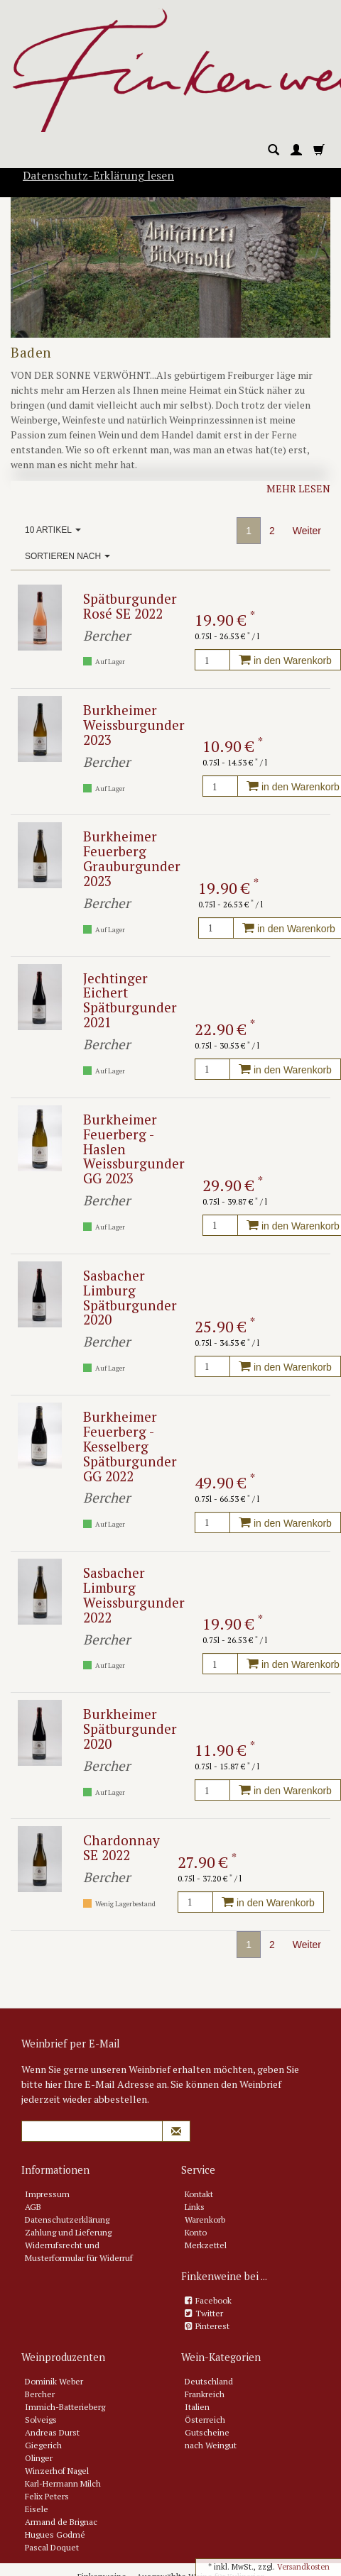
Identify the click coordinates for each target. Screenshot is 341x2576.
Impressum (47, 2194)
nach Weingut (211, 2445)
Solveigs (41, 2419)
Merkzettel (206, 2245)
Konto (196, 2232)
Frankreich (204, 2394)
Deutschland (209, 2381)
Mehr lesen (298, 488)
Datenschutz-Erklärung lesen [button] (98, 175)
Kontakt (199, 2194)
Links (195, 2206)
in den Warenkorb (285, 660)
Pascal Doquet (52, 2547)
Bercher (40, 2394)
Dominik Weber (54, 2381)
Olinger (39, 2458)
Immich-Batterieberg (65, 2406)
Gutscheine (207, 2432)
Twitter (209, 2313)
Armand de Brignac (61, 2521)
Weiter (307, 530)
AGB (33, 2206)
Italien (197, 2406)
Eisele (36, 2509)
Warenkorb (205, 2219)
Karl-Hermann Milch (63, 2483)
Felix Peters (47, 2496)
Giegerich (43, 2445)
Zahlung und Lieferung (68, 2232)
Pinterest (212, 2326)
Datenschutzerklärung (67, 2219)
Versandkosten (303, 2567)
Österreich (205, 2419)
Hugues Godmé (55, 2534)
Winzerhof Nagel (57, 2470)
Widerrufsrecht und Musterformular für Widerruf (79, 2251)
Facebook (213, 2300)
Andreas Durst (52, 2432)
